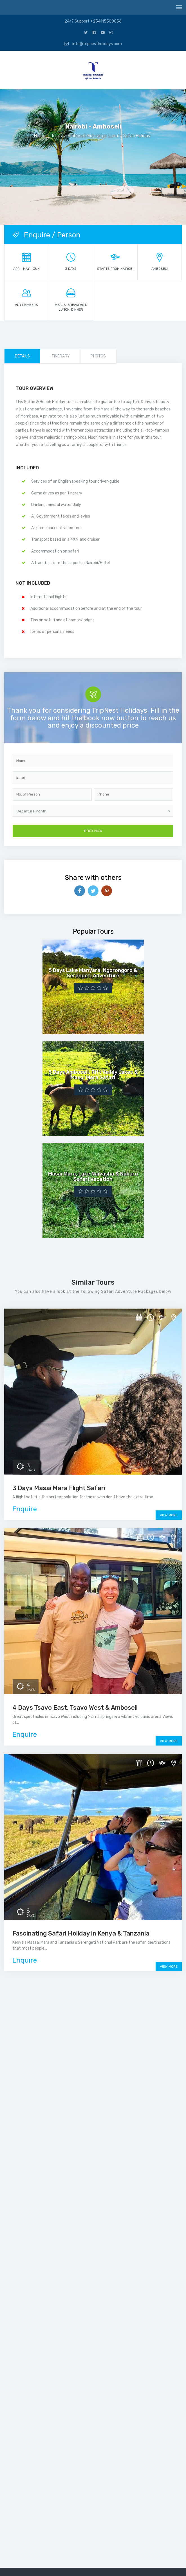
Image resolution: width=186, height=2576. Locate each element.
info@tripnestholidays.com (93, 43)
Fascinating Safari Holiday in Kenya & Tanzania (80, 1933)
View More (169, 1515)
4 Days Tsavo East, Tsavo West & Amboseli (75, 1707)
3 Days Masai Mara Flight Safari (58, 1488)
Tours (56, 135)
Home (40, 135)
